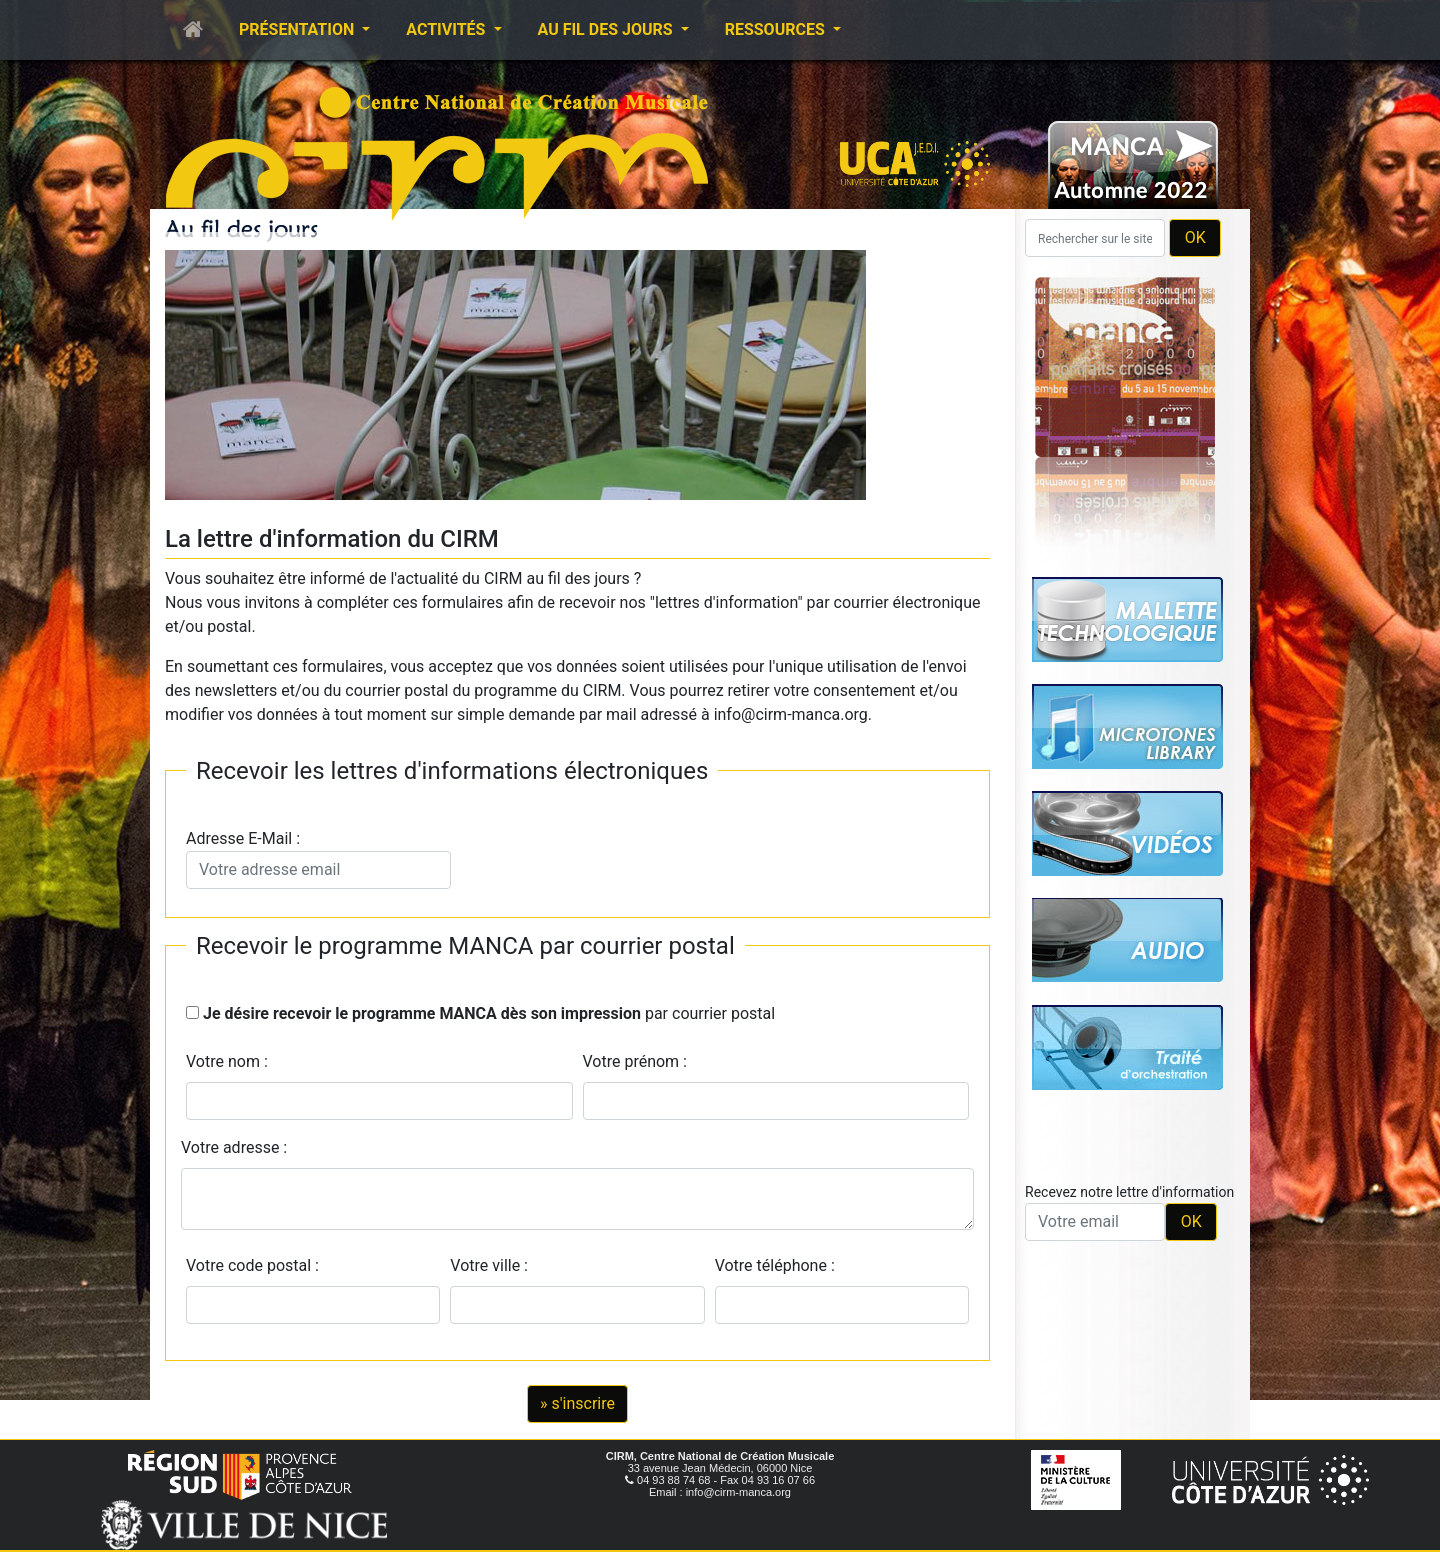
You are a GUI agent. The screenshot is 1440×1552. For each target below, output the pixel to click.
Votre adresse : (234, 1147)
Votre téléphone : (779, 1265)
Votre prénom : (635, 1061)
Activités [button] (447, 29)
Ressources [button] (777, 29)
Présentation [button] (298, 29)
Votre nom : (227, 1061)
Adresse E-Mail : (318, 859)
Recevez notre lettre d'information (1129, 1192)
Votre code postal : (256, 1265)
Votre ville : (493, 1265)
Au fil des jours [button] (607, 29)
